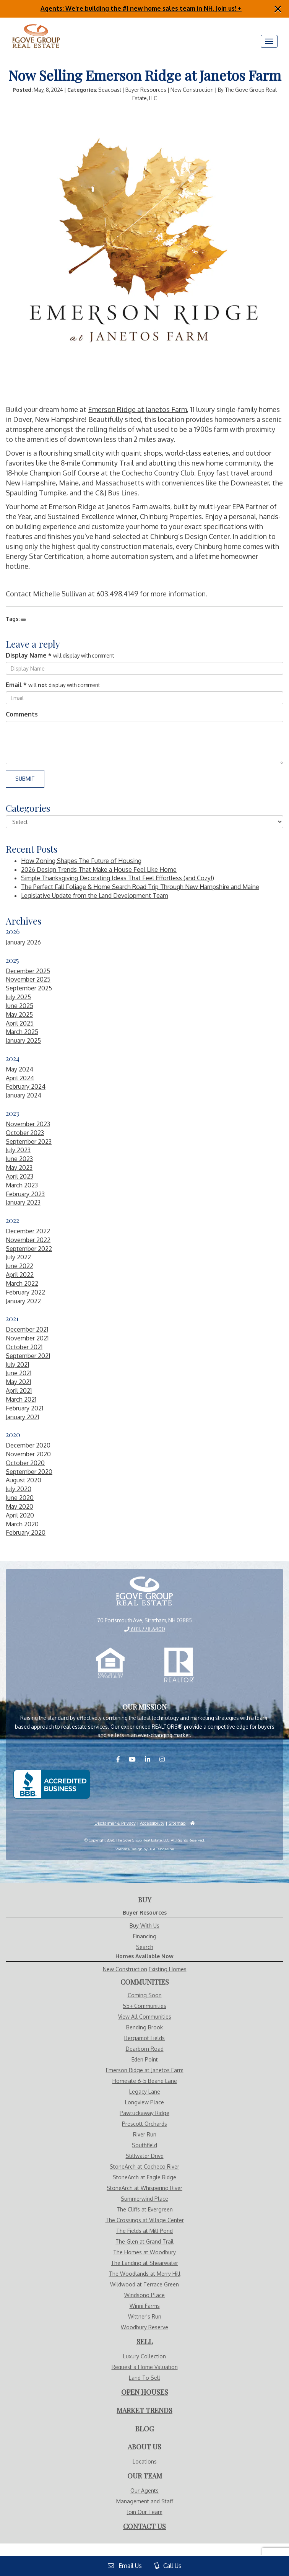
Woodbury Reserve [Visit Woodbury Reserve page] (144, 2327)
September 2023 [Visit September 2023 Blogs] (29, 1141)
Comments (22, 714)
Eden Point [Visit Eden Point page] (145, 2059)
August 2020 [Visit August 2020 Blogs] (23, 1480)
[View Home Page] (144, 1591)
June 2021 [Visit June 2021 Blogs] (18, 1373)
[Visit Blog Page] (144, 2429)
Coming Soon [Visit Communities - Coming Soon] (145, 1995)
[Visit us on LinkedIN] (151, 1759)
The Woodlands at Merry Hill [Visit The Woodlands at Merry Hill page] (144, 2273)
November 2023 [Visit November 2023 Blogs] (28, 1124)
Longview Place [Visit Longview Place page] (144, 2102)
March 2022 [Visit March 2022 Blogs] (22, 1283)
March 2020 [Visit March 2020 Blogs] (22, 1524)
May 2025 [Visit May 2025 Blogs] (19, 1014)
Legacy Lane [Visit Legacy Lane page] (144, 2091)
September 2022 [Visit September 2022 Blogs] (29, 1248)
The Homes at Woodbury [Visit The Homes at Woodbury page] (144, 2252)
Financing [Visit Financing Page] (144, 1936)
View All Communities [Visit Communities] (144, 2016)
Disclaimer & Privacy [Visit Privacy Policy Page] (115, 1823)
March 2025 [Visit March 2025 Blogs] (22, 1032)
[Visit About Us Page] (144, 2447)
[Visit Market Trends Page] (144, 2410)
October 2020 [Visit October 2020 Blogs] (25, 1463)
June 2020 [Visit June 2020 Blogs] (20, 1497)
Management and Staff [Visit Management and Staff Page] (144, 2501)
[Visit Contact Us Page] (144, 2526)
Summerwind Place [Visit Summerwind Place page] (144, 2198)
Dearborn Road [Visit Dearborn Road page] (145, 2048)
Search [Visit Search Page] (144, 1947)
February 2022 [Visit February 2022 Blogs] (25, 1292)
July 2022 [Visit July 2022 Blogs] (18, 1257)
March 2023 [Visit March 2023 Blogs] (22, 1185)
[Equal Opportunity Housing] (110, 1665)
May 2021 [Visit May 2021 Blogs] (18, 1382)
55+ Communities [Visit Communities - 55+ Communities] (144, 2006)
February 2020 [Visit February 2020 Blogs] (25, 1532)
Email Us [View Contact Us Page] (125, 2565)
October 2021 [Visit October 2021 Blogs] (24, 1347)
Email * (16, 685)
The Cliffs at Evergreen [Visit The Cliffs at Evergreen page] (145, 2209)
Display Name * (29, 655)
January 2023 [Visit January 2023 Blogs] (23, 1202)
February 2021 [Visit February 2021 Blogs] (24, 1408)
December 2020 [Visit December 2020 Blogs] (28, 1445)
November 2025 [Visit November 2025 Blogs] (28, 979)
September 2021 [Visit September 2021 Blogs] (28, 1356)
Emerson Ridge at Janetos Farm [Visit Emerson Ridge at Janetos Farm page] (144, 2070)
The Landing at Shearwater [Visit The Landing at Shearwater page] (144, 2263)
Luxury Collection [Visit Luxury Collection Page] (144, 2356)
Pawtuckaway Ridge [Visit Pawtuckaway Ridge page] (144, 2113)
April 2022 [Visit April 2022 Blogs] (20, 1274)
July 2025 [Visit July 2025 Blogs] (18, 997)
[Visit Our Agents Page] (144, 2476)
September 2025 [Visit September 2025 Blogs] (29, 988)
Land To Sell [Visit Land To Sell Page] (144, 2377)
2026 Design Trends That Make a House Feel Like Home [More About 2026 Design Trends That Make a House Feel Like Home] (99, 869)
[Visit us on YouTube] (136, 1759)
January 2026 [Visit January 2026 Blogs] (23, 942)
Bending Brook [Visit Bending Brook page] (144, 2027)
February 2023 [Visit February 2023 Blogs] (25, 1194)
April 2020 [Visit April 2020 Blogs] (20, 1515)
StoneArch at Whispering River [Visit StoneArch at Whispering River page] (144, 2188)
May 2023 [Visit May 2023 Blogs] (19, 1167)
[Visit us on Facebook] (122, 1759)
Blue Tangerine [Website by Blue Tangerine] (161, 1849)
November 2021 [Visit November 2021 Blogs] (27, 1338)
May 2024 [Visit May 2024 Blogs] (19, 1069)
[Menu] (269, 41)
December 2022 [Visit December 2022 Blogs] (28, 1231)
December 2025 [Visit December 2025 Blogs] (28, 971)
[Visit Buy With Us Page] (144, 1900)
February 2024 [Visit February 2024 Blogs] (25, 1086)
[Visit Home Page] (36, 27)
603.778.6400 (144, 1629)
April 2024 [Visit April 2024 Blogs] (20, 1078)
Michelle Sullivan (59, 593)
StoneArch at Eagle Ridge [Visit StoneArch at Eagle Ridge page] (144, 2177)
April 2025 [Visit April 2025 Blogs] (20, 1023)
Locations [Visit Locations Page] (145, 2461)
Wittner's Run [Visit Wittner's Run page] (144, 2316)
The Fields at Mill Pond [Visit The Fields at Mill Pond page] (144, 2231)
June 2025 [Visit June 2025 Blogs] (19, 1006)
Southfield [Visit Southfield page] (144, 2145)
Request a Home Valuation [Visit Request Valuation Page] (145, 2367)
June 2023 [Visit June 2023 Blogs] (19, 1159)
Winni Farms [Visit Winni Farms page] (145, 2305)
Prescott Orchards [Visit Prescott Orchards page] (144, 2123)
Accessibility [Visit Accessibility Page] (152, 1823)
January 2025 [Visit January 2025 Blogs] (23, 1040)
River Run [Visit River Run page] (144, 2134)
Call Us (168, 2565)
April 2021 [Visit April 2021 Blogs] (19, 1390)
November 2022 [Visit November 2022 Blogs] (28, 1240)
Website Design (129, 1849)
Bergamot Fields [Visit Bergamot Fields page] (144, 2038)
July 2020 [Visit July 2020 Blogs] (18, 1489)
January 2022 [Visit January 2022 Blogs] (23, 1301)
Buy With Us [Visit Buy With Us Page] (144, 1925)
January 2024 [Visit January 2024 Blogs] (23, 1095)
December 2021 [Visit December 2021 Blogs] (27, 1329)
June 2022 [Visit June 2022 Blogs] (19, 1266)
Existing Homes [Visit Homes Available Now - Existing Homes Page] (168, 1969)
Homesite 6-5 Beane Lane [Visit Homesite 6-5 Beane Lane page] (144, 2081)
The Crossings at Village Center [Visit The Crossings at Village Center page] (145, 2220)
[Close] (277, 9)
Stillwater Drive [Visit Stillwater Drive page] (145, 2156)
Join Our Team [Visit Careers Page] (144, 2512)
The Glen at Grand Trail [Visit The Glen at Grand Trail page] (144, 2241)
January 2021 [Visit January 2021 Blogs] (22, 1417)
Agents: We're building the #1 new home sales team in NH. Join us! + (141, 8)
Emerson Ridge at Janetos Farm (137, 409)
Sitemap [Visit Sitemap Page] (177, 1823)
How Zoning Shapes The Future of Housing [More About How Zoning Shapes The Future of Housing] (81, 861)
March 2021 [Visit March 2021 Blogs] (21, 1399)
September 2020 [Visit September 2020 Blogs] (29, 1471)
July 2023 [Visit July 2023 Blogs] (18, 1150)
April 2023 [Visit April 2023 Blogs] (19, 1176)
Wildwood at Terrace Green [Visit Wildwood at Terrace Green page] (144, 2284)
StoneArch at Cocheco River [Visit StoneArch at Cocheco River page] (144, 2166)
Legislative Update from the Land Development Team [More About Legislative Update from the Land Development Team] (94, 895)
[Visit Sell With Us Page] (144, 2342)
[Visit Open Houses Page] (144, 2392)
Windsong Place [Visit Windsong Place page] (144, 2295)
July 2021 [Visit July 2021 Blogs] (17, 1364)
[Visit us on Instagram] (165, 1759)
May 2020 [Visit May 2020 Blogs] (19, 1506)
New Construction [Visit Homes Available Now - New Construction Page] (125, 1969)
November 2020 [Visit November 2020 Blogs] (28, 1454)
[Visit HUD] (192, 1823)
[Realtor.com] (178, 1665)
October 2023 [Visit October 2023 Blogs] (25, 1133)
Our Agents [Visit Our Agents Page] (144, 2490)
